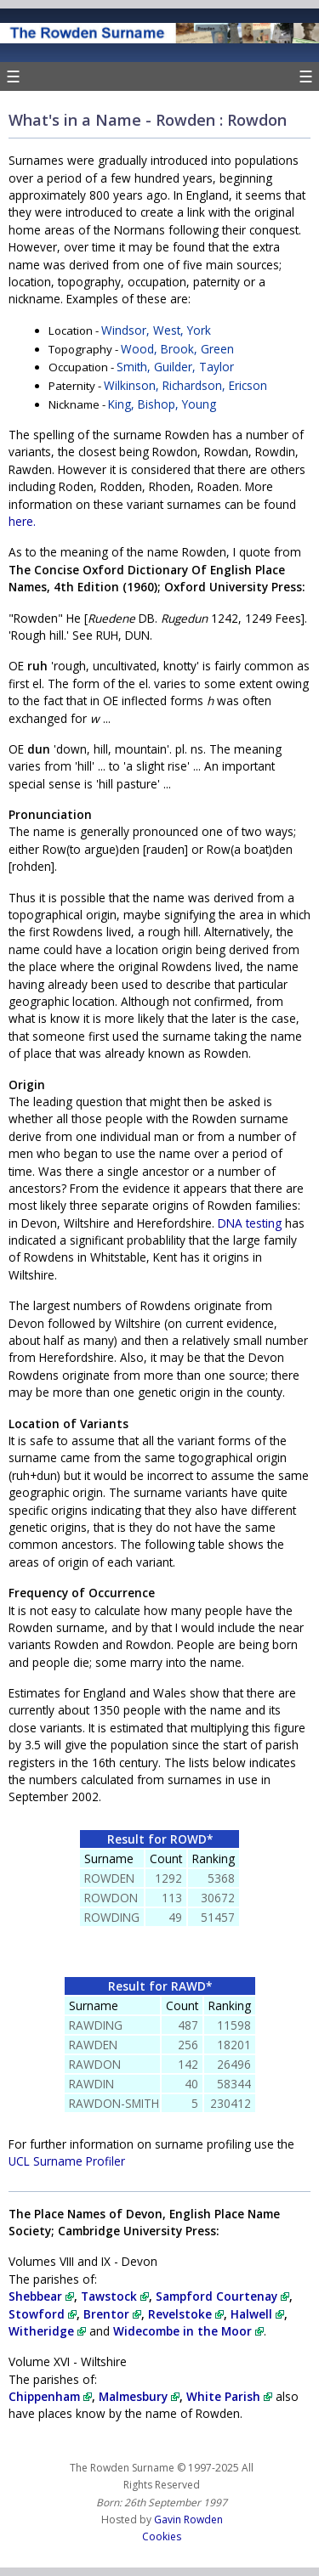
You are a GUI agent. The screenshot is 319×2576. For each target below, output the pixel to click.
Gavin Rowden (188, 2519)
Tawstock (115, 2296)
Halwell (257, 2314)
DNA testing (250, 1223)
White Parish (229, 2396)
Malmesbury (139, 2396)
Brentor (112, 2314)
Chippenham (50, 2396)
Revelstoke (186, 2314)
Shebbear (41, 2296)
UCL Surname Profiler (67, 2161)
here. (22, 521)
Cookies (161, 2536)
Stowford (43, 2314)
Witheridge (47, 2331)
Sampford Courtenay (222, 2296)
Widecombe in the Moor (188, 2331)
